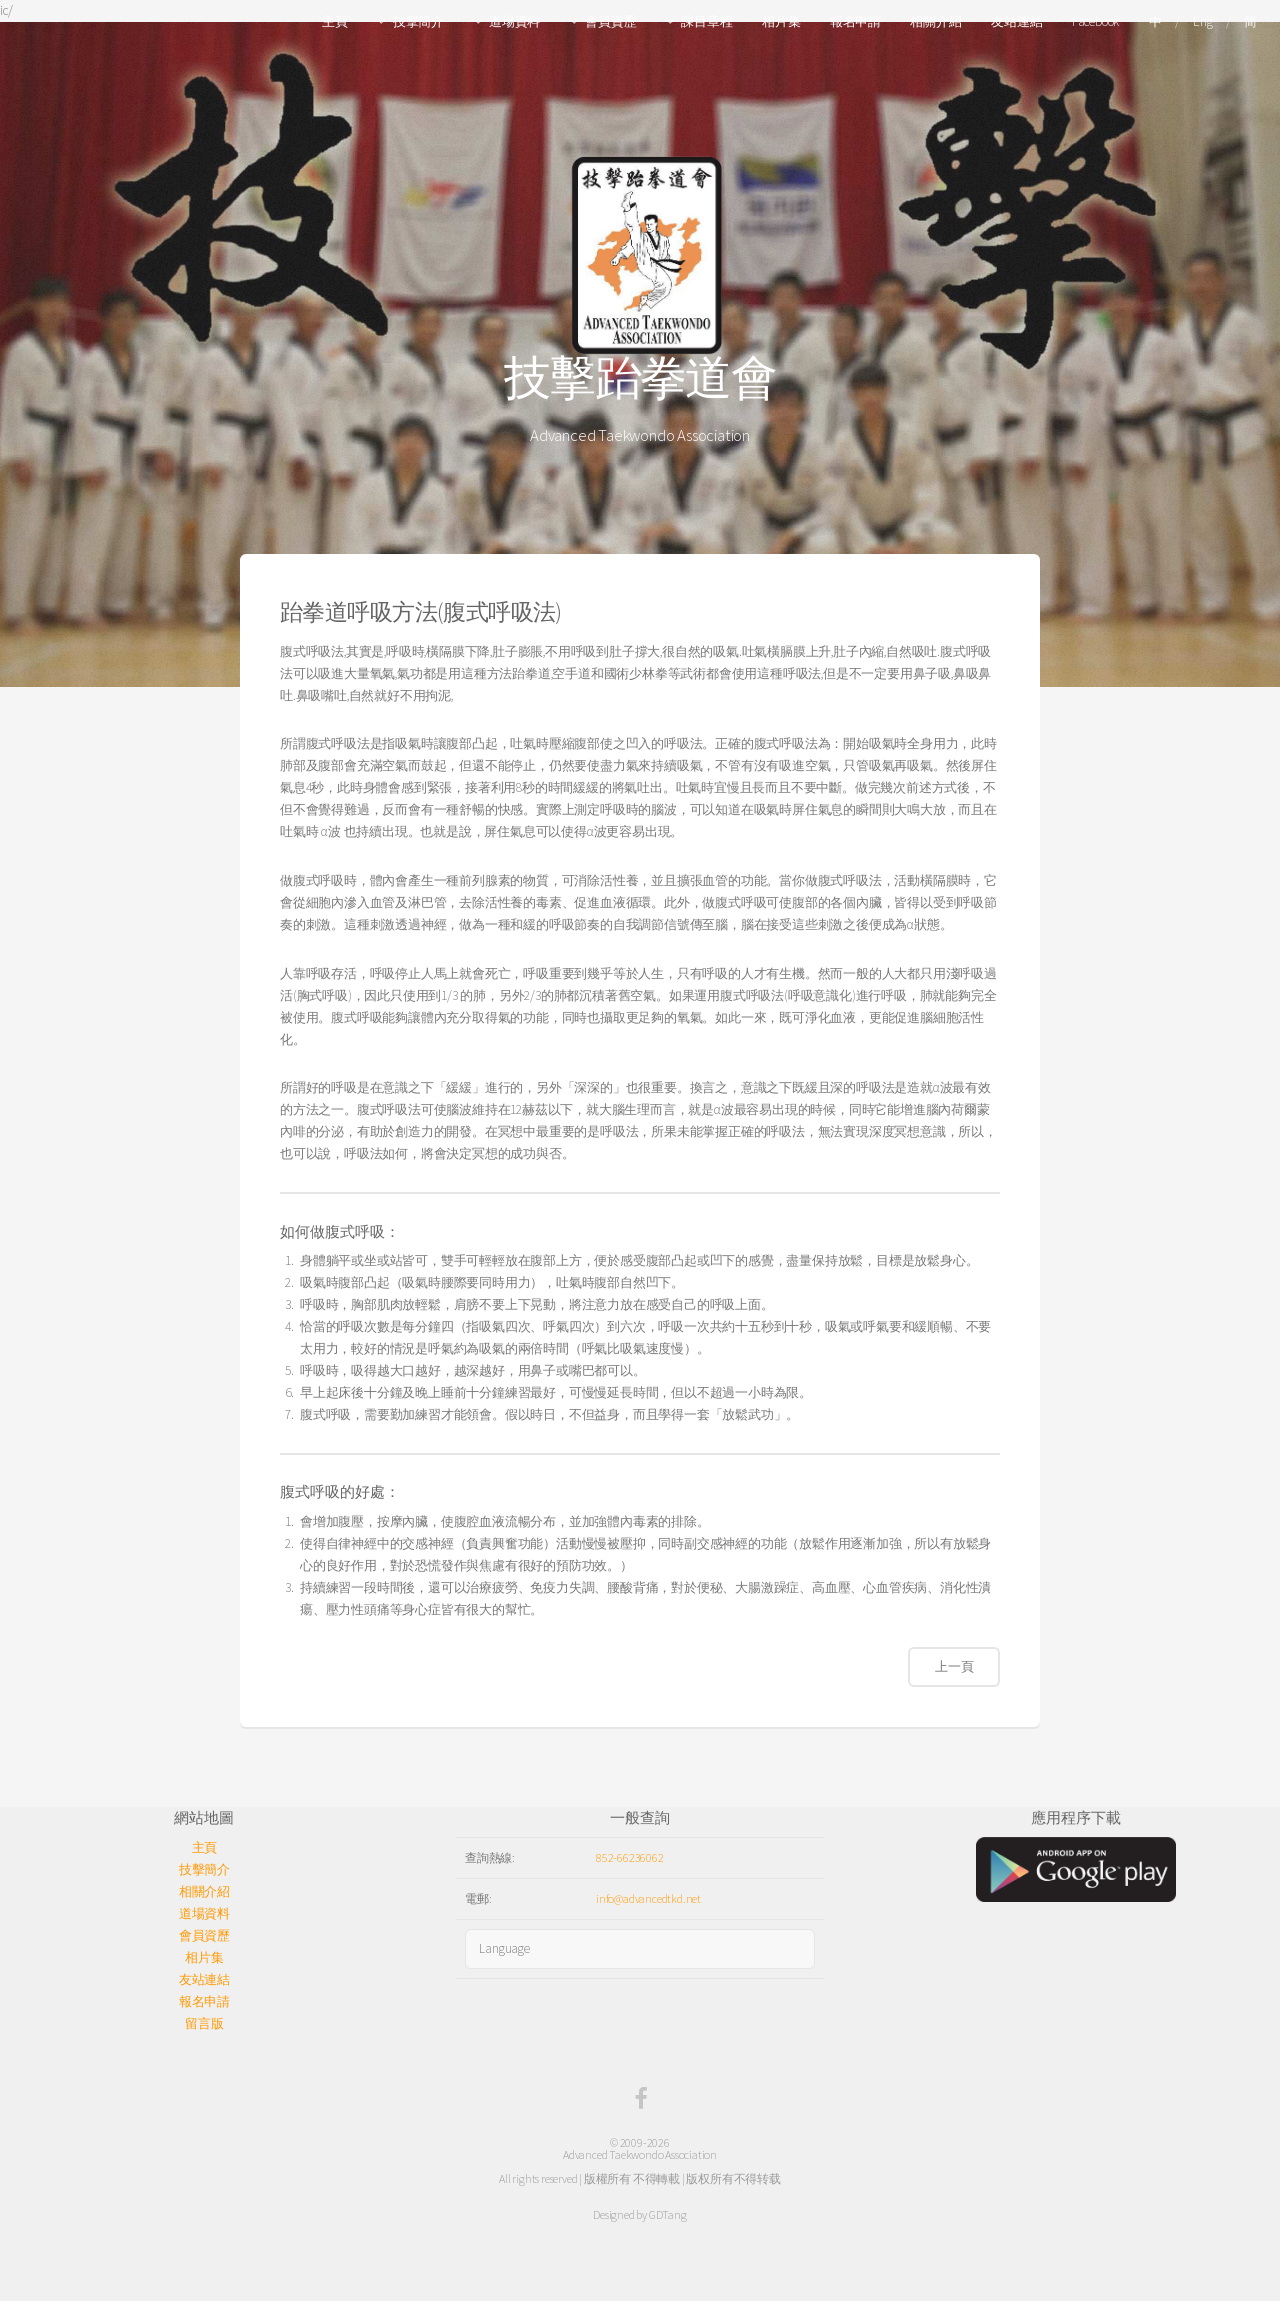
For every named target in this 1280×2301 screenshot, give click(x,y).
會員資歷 (610, 21)
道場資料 (514, 21)
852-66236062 (630, 1857)
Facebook (1095, 21)
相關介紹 (935, 21)
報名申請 (855, 21)
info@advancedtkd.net (648, 1898)
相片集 (781, 21)
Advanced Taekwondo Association (640, 2154)
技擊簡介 (418, 21)
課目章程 (706, 21)
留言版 (204, 2023)
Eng (1202, 21)
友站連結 (1016, 21)
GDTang (668, 2214)
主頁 (335, 21)
